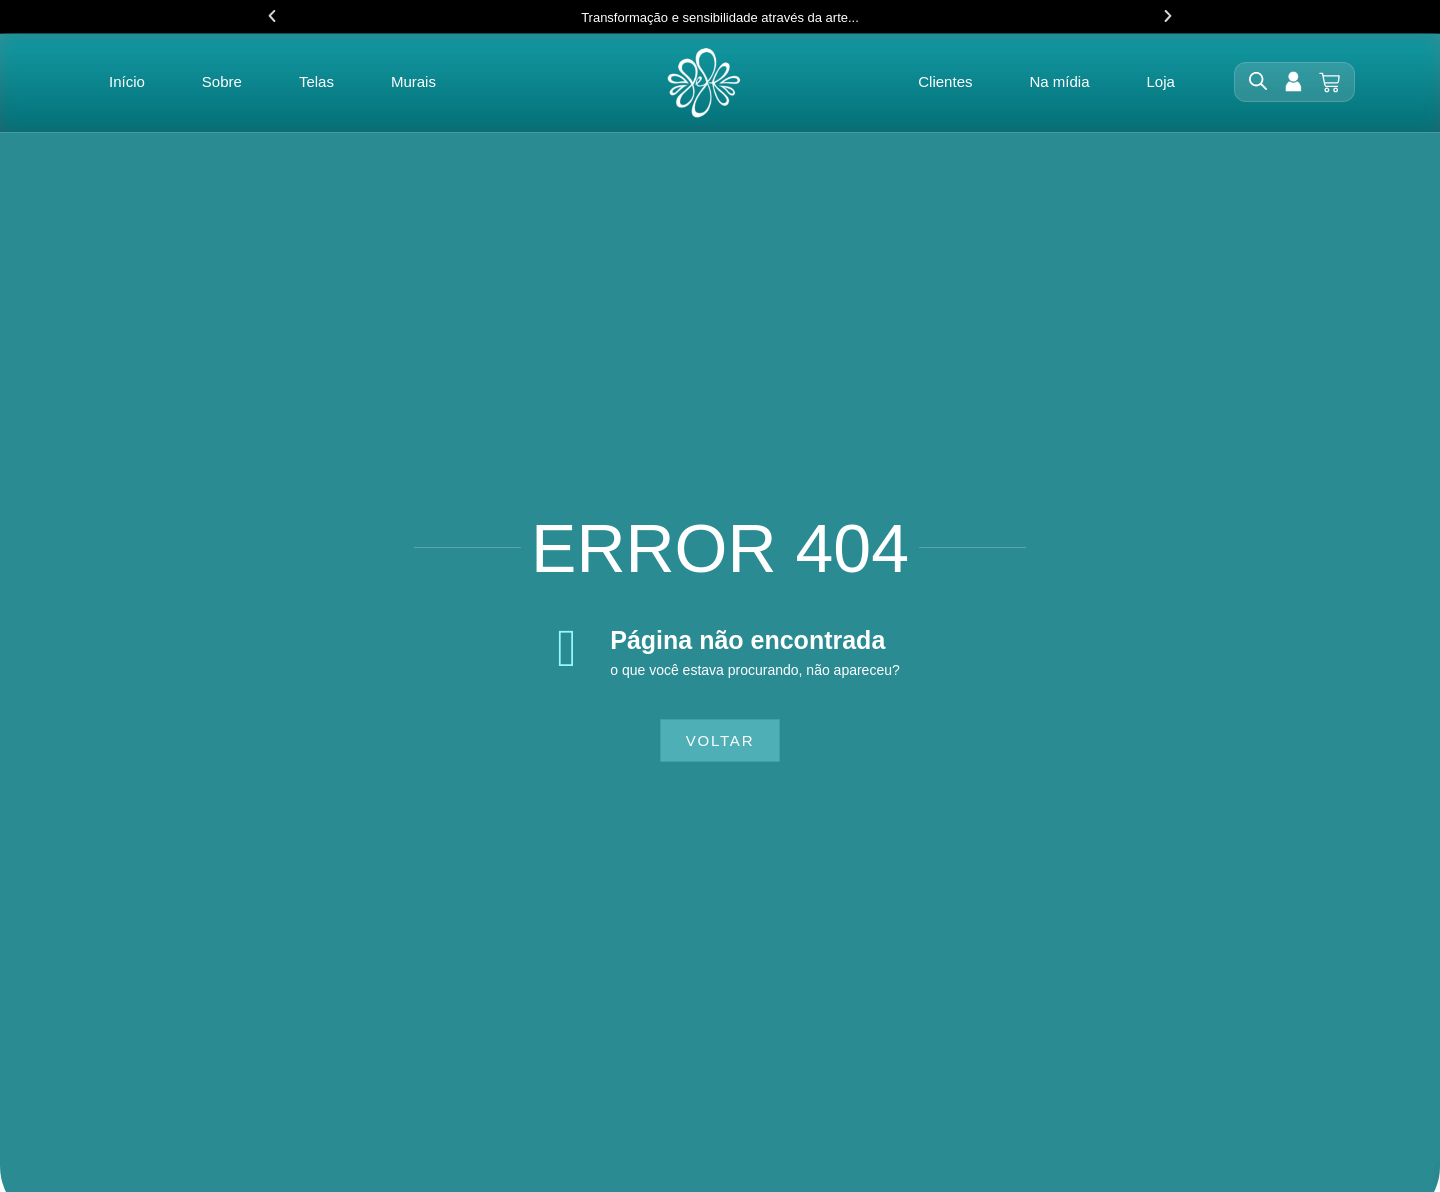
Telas (316, 82)
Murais (413, 82)
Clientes (945, 82)
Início (127, 82)
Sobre (222, 82)
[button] (272, 16)
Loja (1161, 82)
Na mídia (1059, 82)
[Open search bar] (1258, 82)
